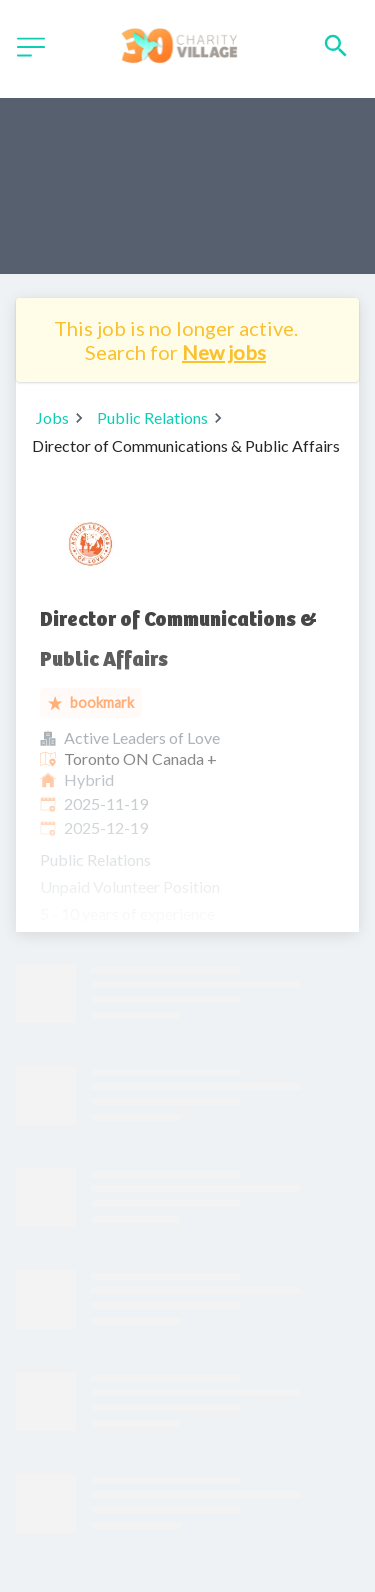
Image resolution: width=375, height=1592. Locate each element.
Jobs (52, 417)
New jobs (224, 352)
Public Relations (152, 417)
